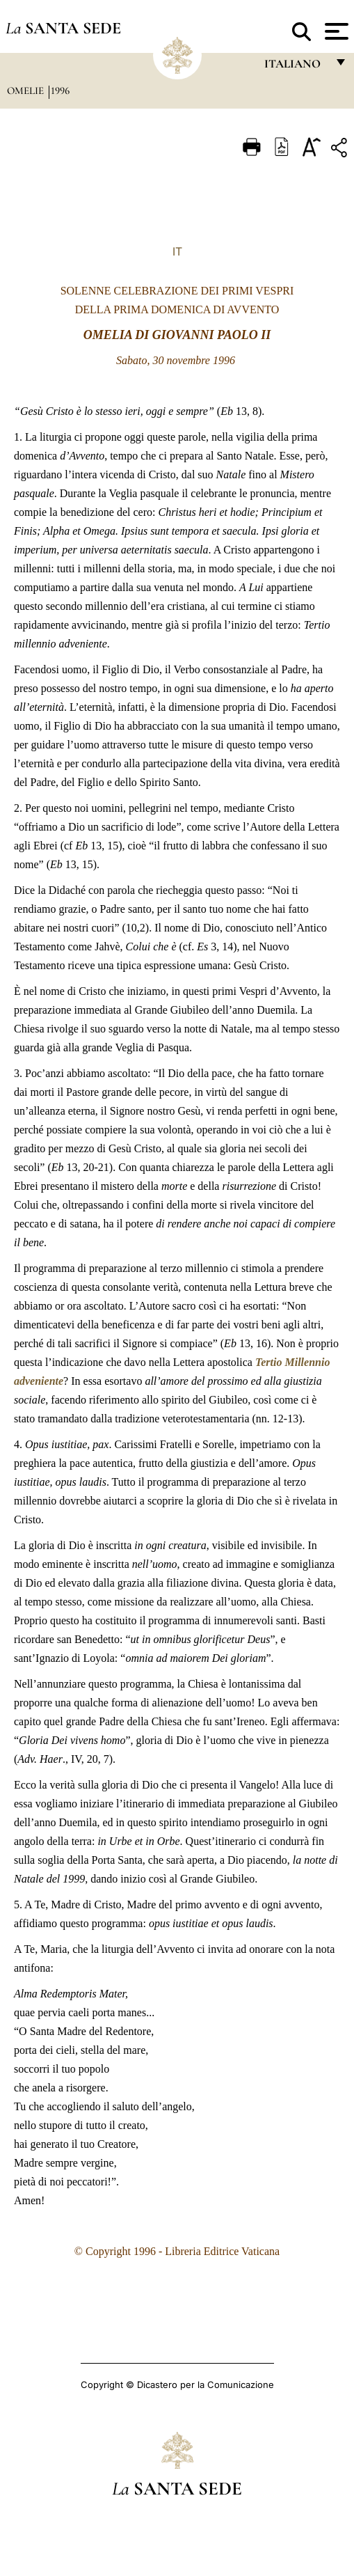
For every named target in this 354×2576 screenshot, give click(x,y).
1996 (60, 90)
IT (177, 251)
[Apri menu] (334, 31)
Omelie (27, 90)
